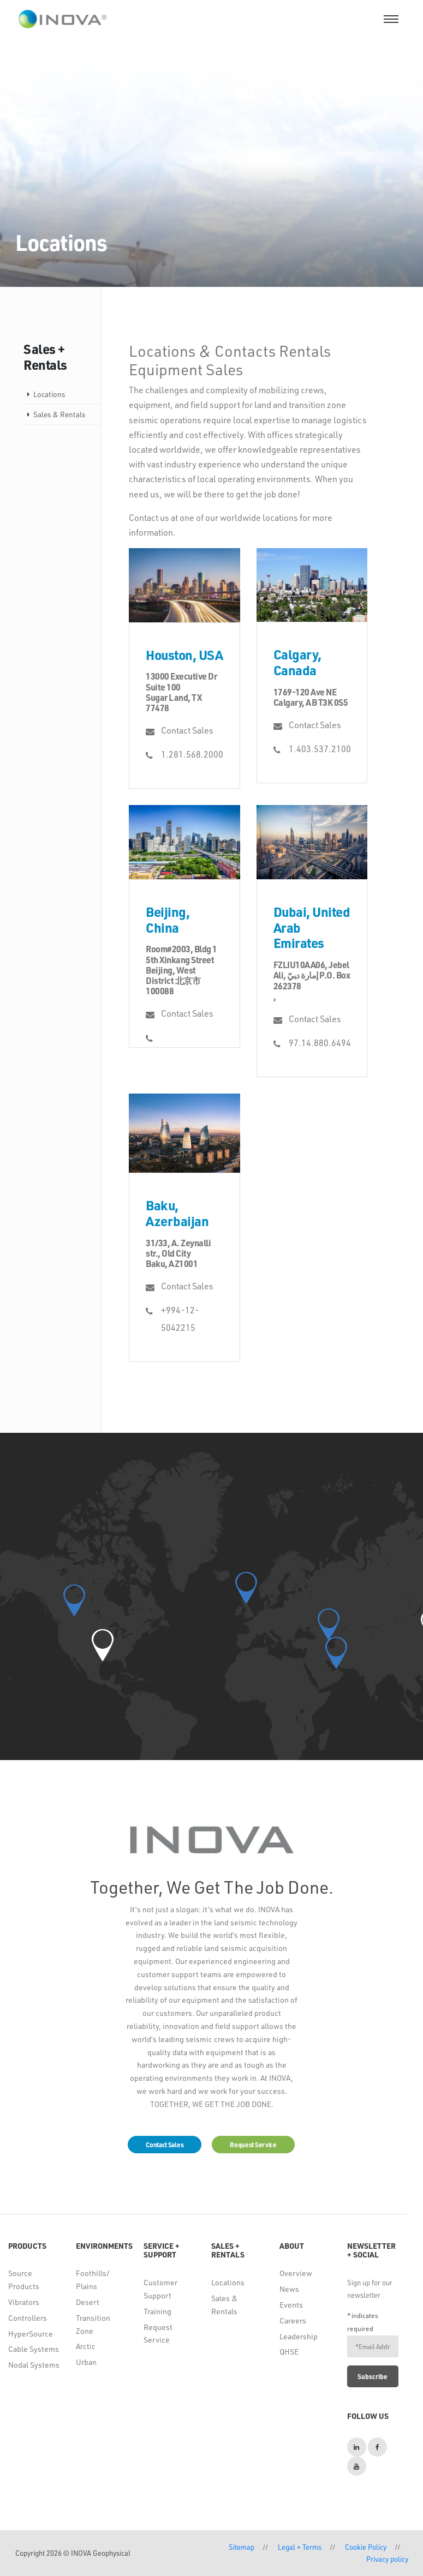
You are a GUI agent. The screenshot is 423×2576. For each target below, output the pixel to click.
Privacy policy (387, 2558)
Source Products (23, 2279)
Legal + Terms (299, 2546)
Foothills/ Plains (93, 2279)
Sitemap (241, 2546)
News (289, 2289)
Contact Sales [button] (164, 2144)
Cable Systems (33, 2349)
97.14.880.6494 (319, 1042)
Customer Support (160, 2289)
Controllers (27, 2318)
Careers (292, 2320)
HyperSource (30, 2333)
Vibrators (23, 2302)
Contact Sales (187, 730)
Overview (295, 2273)
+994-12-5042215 (180, 1318)
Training (157, 2311)
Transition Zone (93, 2324)
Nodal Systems (33, 2364)
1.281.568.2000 (192, 754)
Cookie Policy (365, 2546)
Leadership (298, 2336)
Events (291, 2304)
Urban (86, 2362)
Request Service (158, 2333)
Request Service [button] (253, 2144)
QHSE (289, 2351)
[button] (103, 1645)
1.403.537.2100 (319, 748)
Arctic (86, 2346)
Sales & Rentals (59, 414)
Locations (49, 394)
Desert (87, 2302)
